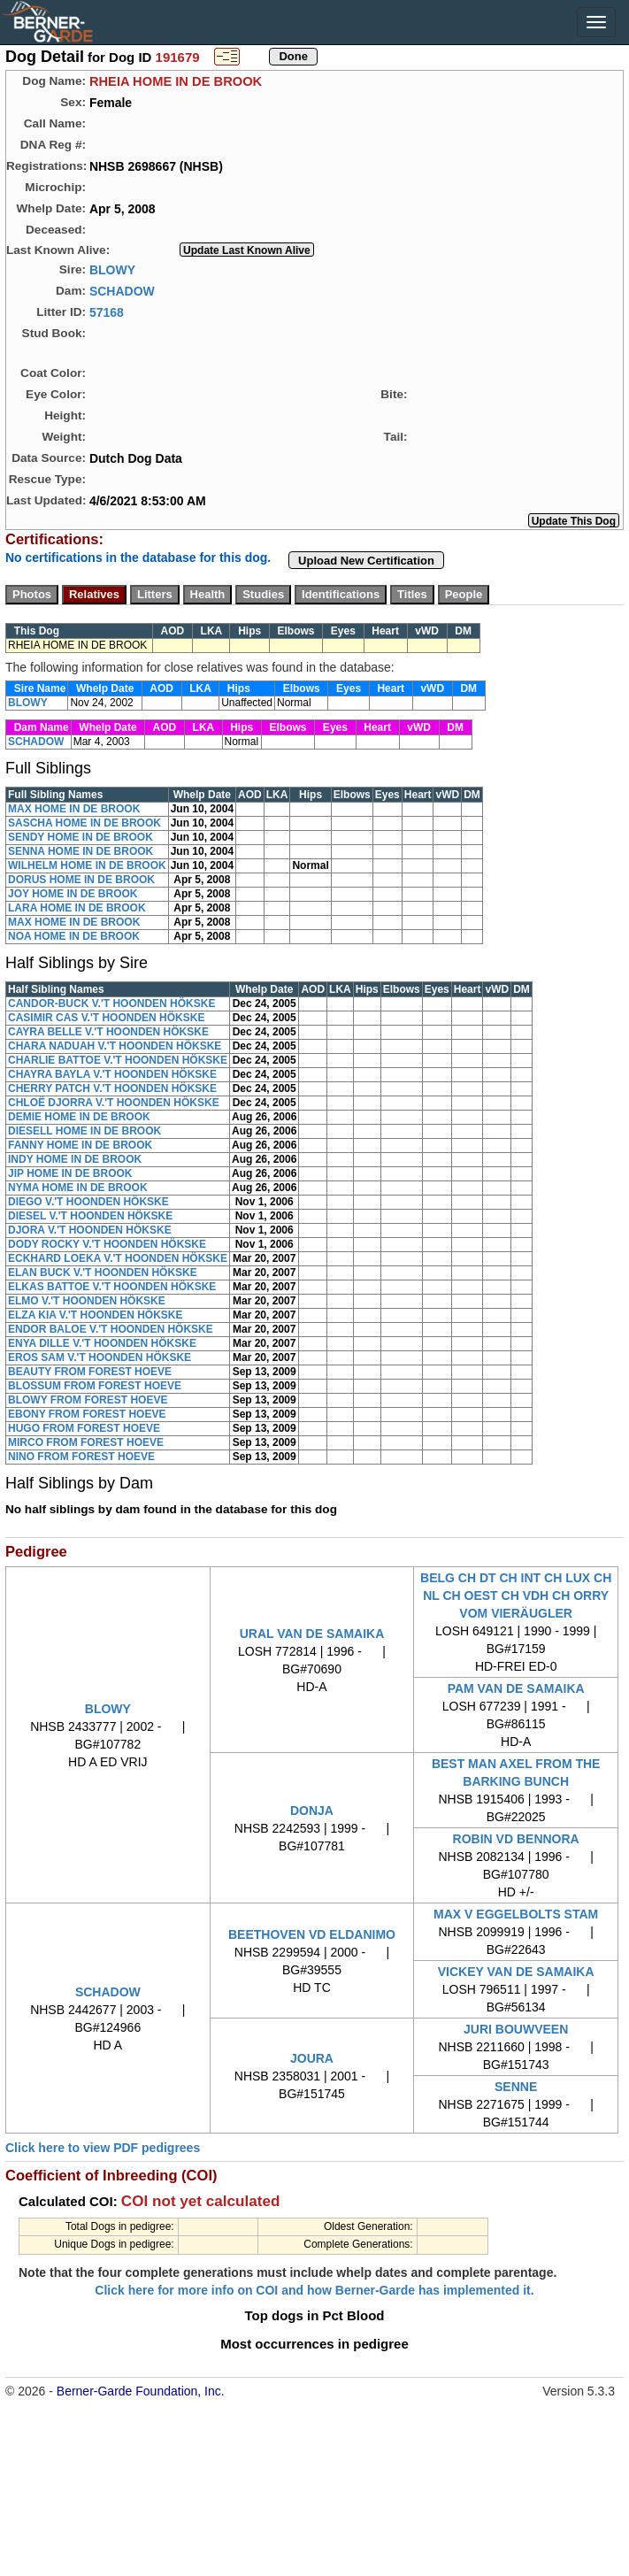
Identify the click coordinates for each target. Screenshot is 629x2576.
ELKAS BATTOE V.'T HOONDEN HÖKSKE (112, 1286)
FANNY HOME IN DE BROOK (80, 1145)
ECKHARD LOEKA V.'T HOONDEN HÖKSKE (117, 1258)
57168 (106, 311)
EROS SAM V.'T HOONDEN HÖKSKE (99, 1357)
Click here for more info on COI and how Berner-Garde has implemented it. (314, 2290)
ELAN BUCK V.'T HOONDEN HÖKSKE (102, 1272)
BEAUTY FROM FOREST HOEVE (90, 1371)
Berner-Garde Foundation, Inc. (141, 2391)
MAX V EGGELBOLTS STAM (515, 1914)
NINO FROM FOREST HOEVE (81, 1456)
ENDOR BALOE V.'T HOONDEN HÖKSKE (110, 1329)
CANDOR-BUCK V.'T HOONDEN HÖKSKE (111, 1003)
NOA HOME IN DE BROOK (74, 936)
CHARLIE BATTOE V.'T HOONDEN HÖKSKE (117, 1060)
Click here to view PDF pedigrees (102, 2148)
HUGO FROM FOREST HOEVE (84, 1428)
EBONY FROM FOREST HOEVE (86, 1414)
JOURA (312, 2058)
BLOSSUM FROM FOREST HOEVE (94, 1386)
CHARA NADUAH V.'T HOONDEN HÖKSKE (114, 1046)
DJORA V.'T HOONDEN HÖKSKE (90, 1230)
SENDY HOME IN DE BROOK (80, 837)
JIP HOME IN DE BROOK (70, 1173)
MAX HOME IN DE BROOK (74, 809)
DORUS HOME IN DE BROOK (81, 879)
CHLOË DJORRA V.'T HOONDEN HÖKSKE (113, 1102)
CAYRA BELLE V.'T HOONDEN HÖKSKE (108, 1032)
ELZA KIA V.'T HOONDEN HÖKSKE (95, 1315)
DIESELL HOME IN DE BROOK (84, 1131)
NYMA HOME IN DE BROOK (78, 1187)
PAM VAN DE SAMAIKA (516, 1688)
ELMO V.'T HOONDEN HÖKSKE (86, 1301)
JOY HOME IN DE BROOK (72, 894)
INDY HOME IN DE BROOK (75, 1159)
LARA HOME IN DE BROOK (77, 908)
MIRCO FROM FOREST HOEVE (86, 1442)
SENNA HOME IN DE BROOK (80, 851)
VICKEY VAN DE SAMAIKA (516, 1972)
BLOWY (112, 269)
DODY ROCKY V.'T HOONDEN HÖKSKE (107, 1244)
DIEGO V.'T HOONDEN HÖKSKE (88, 1202)
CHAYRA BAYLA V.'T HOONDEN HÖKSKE (112, 1074)
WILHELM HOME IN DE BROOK (87, 865)
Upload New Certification (366, 560)
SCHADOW (122, 290)
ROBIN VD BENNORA (516, 1839)
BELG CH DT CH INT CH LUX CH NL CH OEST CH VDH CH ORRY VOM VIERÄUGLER (515, 1595)
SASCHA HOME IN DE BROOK (84, 823)
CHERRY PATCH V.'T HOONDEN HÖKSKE (112, 1088)
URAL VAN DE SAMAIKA (312, 1633)
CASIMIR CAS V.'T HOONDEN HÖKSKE (106, 1017)
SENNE (516, 2087)
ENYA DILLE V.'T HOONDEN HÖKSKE (102, 1343)
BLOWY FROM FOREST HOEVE (87, 1400)
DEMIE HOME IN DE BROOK (79, 1117)
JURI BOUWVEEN (516, 2029)
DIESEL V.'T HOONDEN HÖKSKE (90, 1216)
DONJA (312, 1810)
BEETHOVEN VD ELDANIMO (311, 1934)
